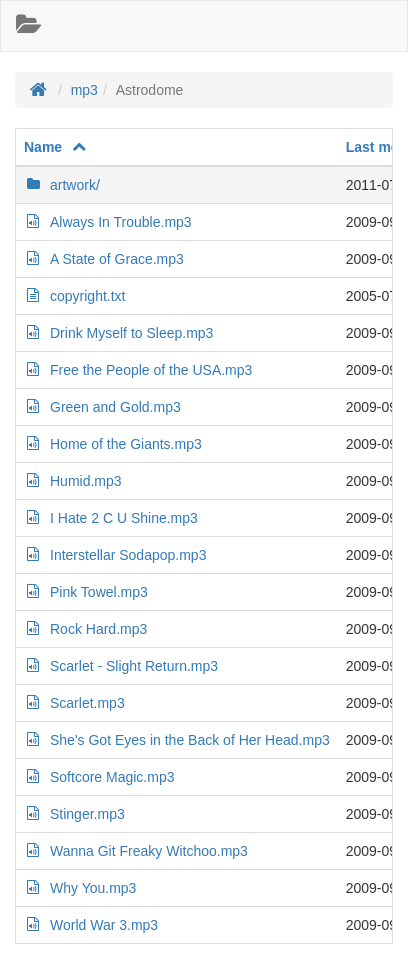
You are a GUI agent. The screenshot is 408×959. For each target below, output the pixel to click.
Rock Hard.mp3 (85, 629)
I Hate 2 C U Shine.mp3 (111, 518)
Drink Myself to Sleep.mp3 (118, 333)
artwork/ (62, 185)
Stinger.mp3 (74, 814)
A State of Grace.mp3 (104, 259)
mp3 (84, 90)
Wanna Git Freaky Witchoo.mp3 (136, 851)
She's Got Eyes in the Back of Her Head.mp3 (177, 740)
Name (56, 147)
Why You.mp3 (80, 888)
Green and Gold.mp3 (102, 407)
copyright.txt (74, 296)
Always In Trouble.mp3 (108, 222)
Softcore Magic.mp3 (99, 777)
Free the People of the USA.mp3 (138, 370)
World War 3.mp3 (91, 925)
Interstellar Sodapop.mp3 (115, 555)
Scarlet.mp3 (74, 703)
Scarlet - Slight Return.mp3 (121, 666)
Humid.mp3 (73, 481)
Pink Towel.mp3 (86, 592)
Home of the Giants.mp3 (113, 444)
